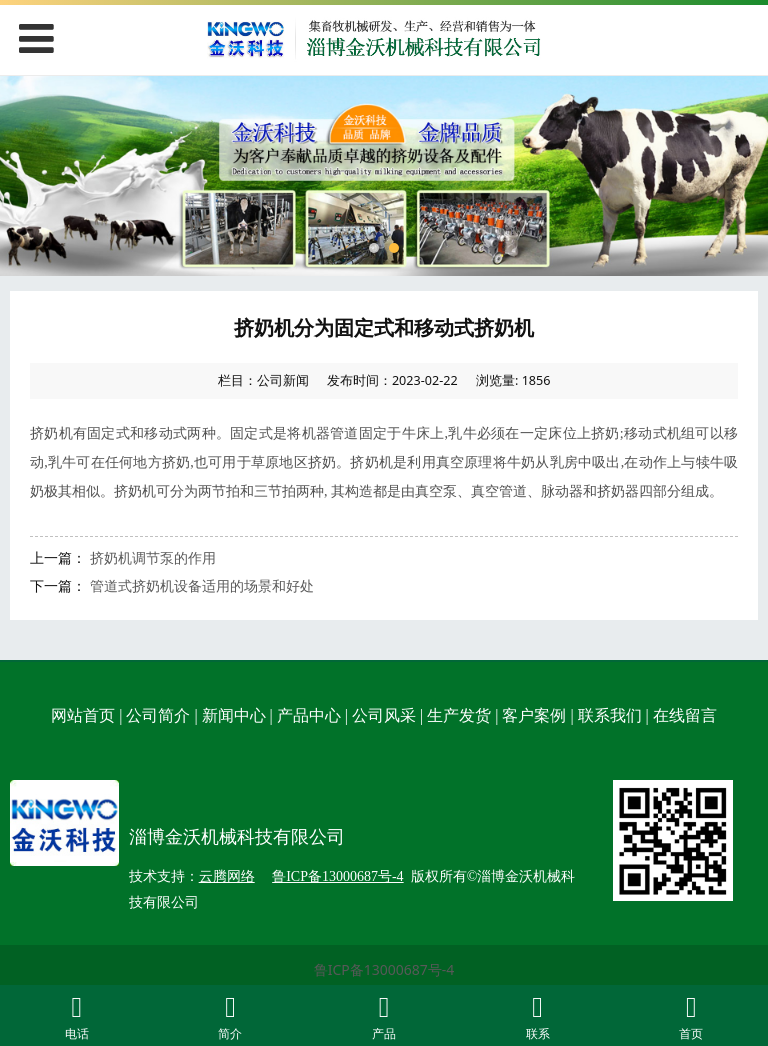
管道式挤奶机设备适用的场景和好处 (202, 585)
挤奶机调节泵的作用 (153, 557)
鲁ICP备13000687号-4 (384, 969)
